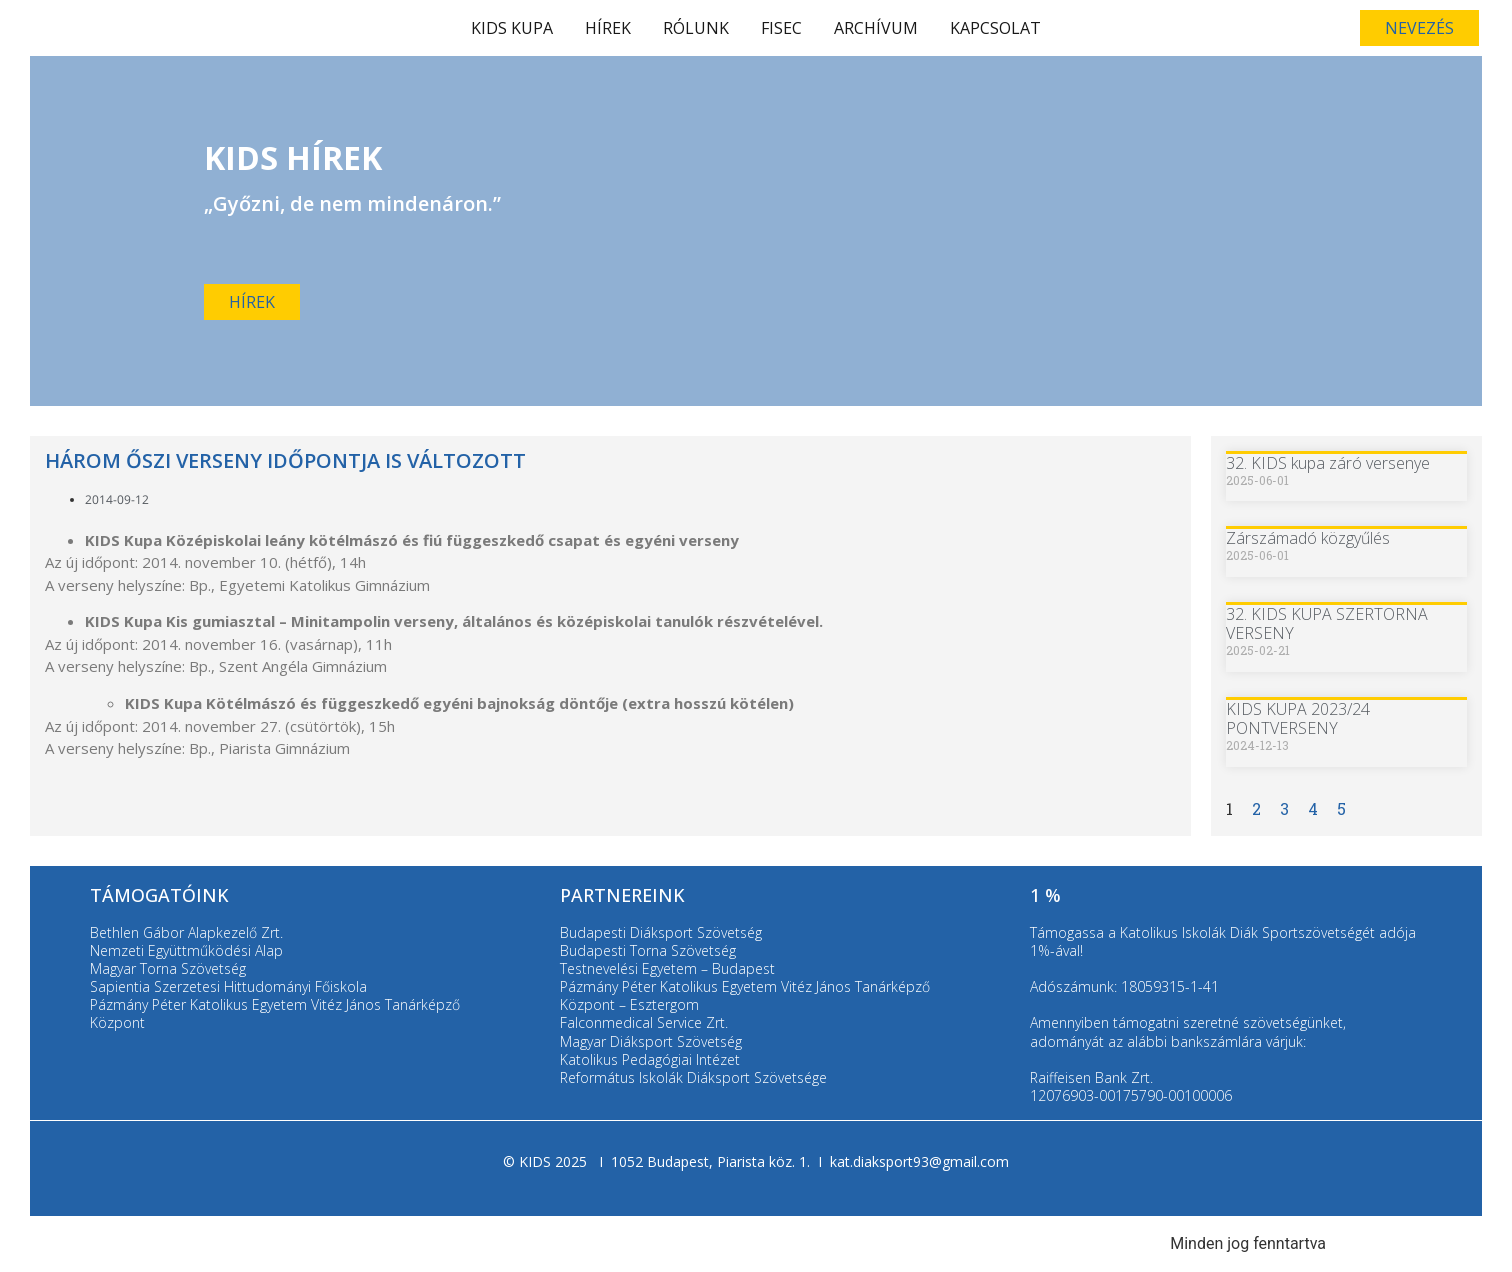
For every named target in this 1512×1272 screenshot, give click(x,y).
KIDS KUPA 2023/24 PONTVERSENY (1298, 718)
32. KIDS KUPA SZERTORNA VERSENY (1327, 623)
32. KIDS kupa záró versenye (1328, 463)
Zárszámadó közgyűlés (1308, 538)
